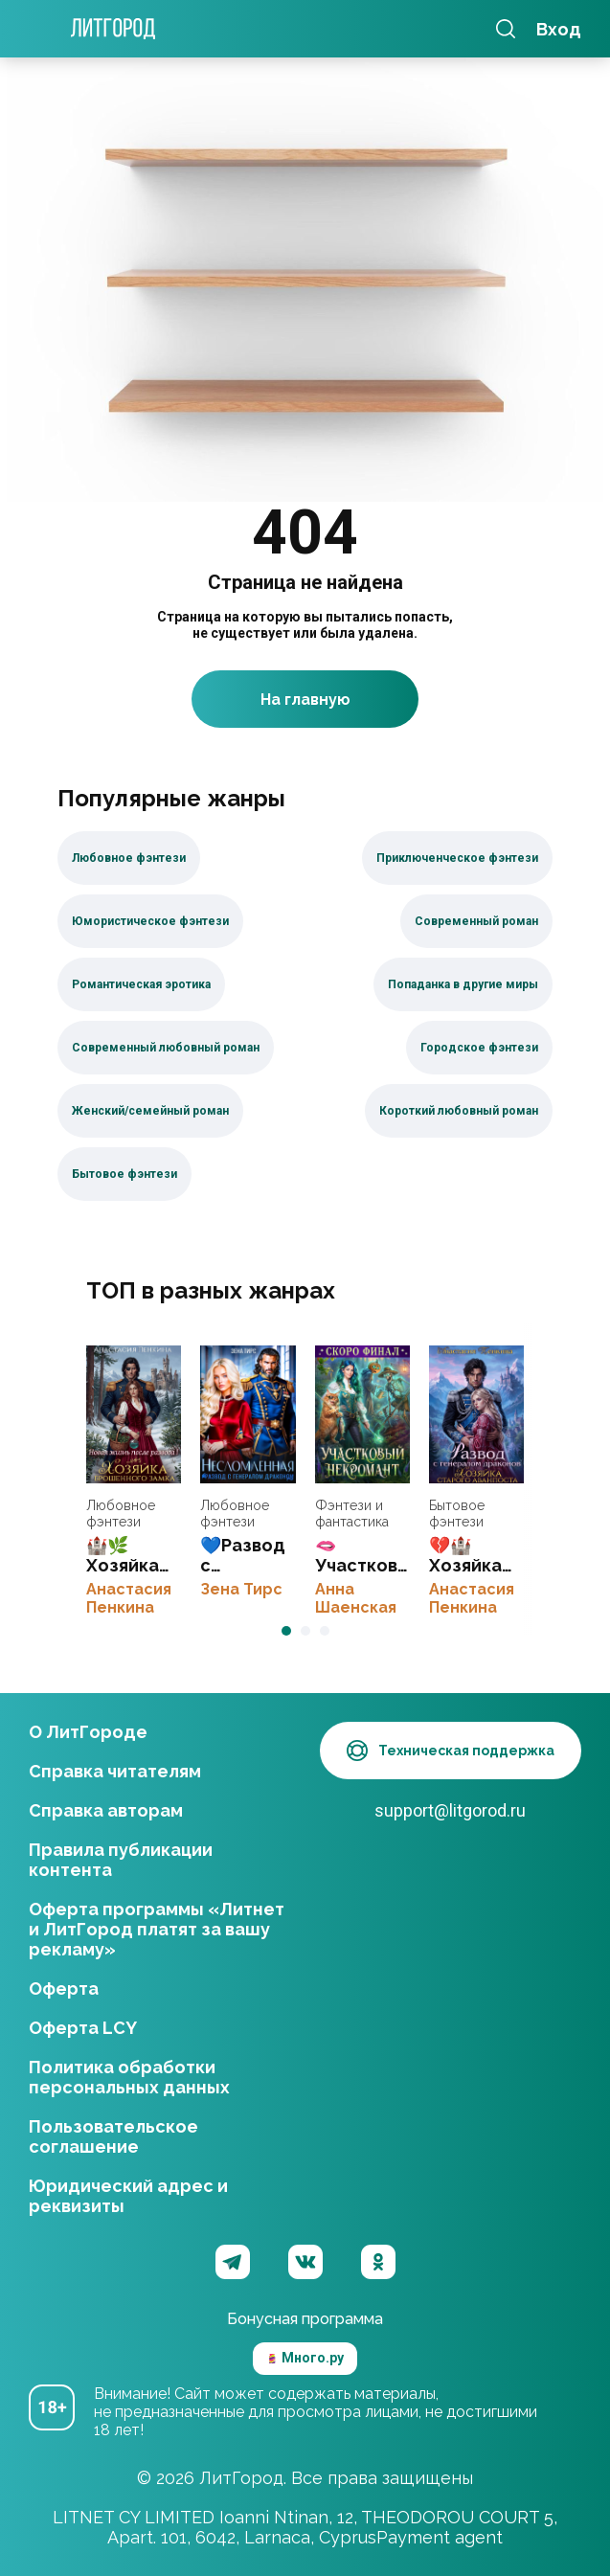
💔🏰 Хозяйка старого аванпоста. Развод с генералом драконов (476, 1414)
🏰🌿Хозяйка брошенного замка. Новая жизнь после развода (133, 1414)
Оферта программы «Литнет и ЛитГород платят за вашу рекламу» (156, 1929)
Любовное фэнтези (120, 1513)
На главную (305, 699)
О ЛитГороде (88, 1732)
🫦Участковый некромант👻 (362, 1414)
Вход (558, 29)
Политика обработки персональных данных (129, 2077)
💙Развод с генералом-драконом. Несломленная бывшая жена (247, 1414)
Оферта (64, 1988)
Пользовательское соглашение (113, 2136)
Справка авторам (106, 1810)
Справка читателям (115, 1771)
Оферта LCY (83, 2028)
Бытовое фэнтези (457, 1513)
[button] (286, 1631)
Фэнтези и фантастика (352, 1513)
